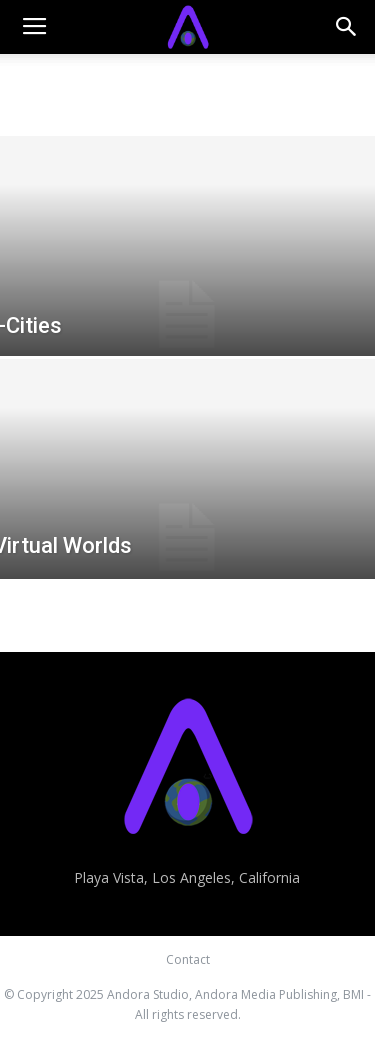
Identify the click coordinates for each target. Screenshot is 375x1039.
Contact (188, 959)
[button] (347, 27)
